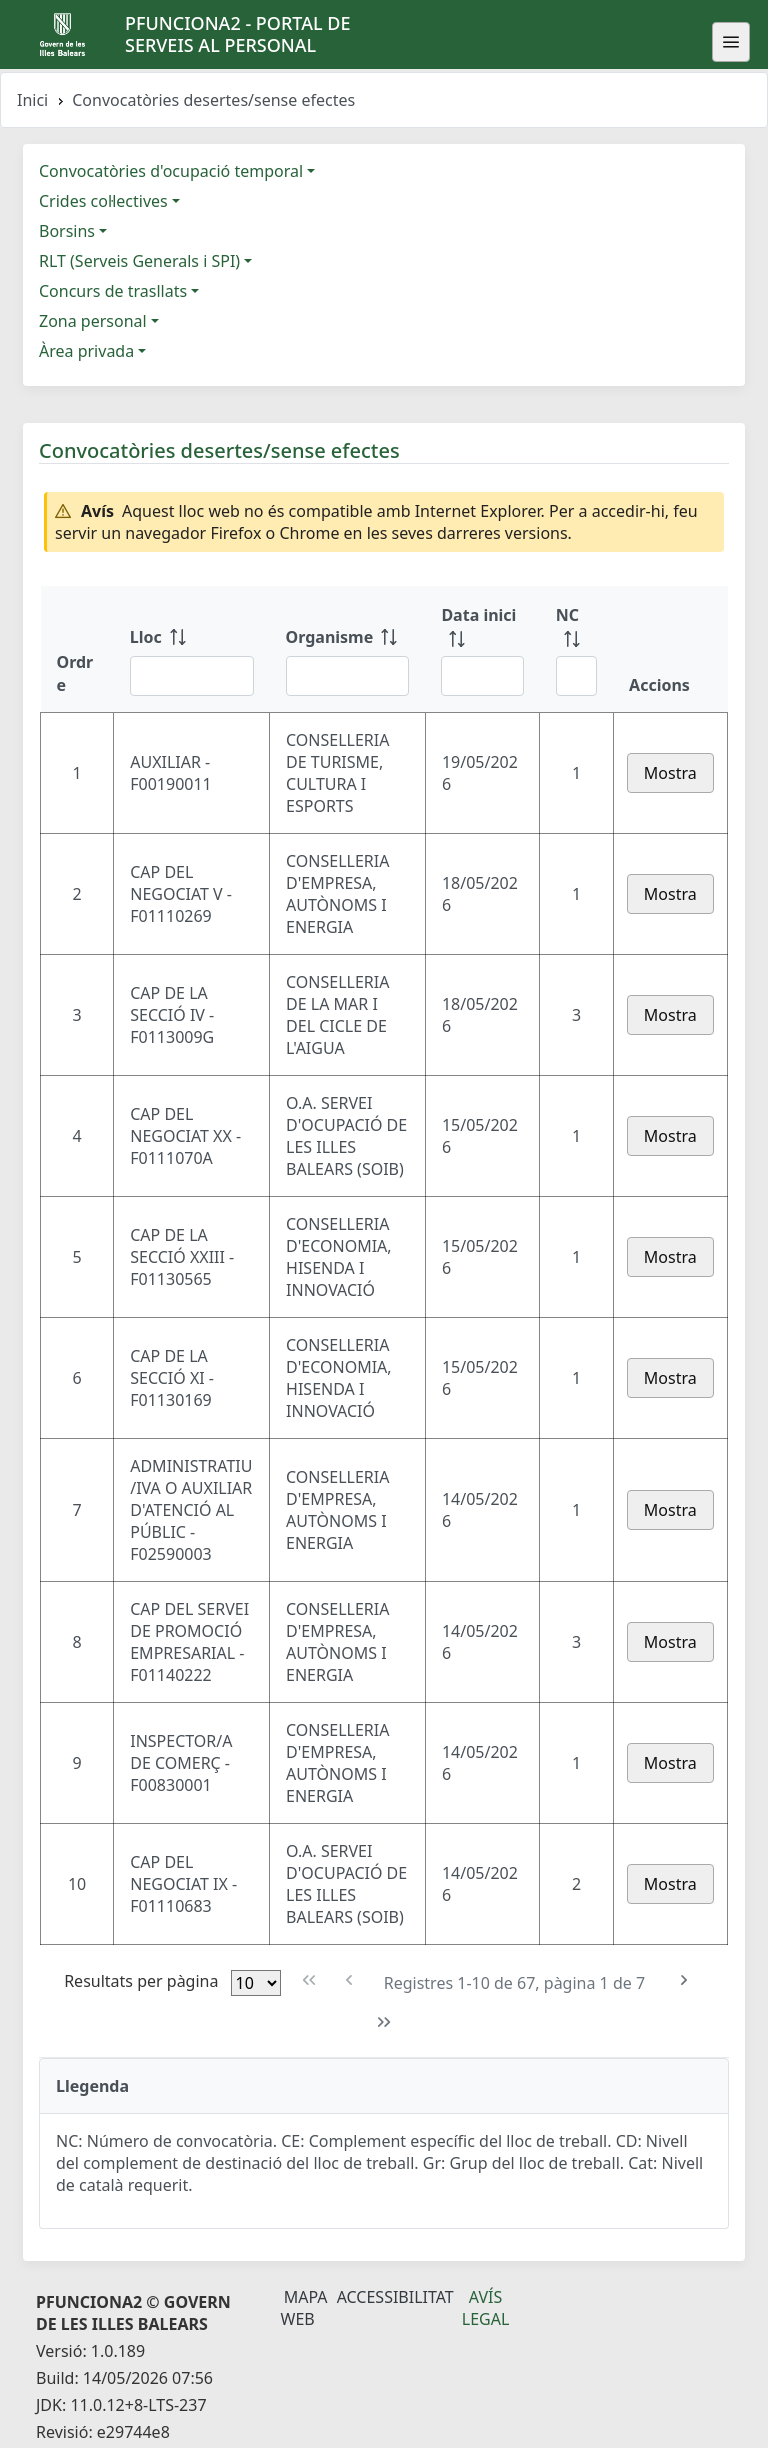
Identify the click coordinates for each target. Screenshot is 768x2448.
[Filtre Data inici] (482, 676)
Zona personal (93, 321)
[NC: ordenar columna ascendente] (576, 649)
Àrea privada (86, 351)
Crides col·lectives (103, 201)
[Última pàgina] (384, 2022)
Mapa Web (304, 2308)
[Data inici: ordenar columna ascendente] (482, 649)
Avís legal (486, 2308)
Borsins (67, 231)
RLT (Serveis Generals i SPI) (139, 261)
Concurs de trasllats (113, 291)
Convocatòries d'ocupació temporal (171, 171)
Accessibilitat (395, 2297)
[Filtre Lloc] (192, 676)
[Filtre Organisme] (348, 676)
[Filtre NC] (576, 676)
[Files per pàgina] (256, 1983)
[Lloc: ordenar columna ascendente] (192, 649)
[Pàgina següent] (683, 1980)
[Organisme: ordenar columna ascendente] (348, 649)
